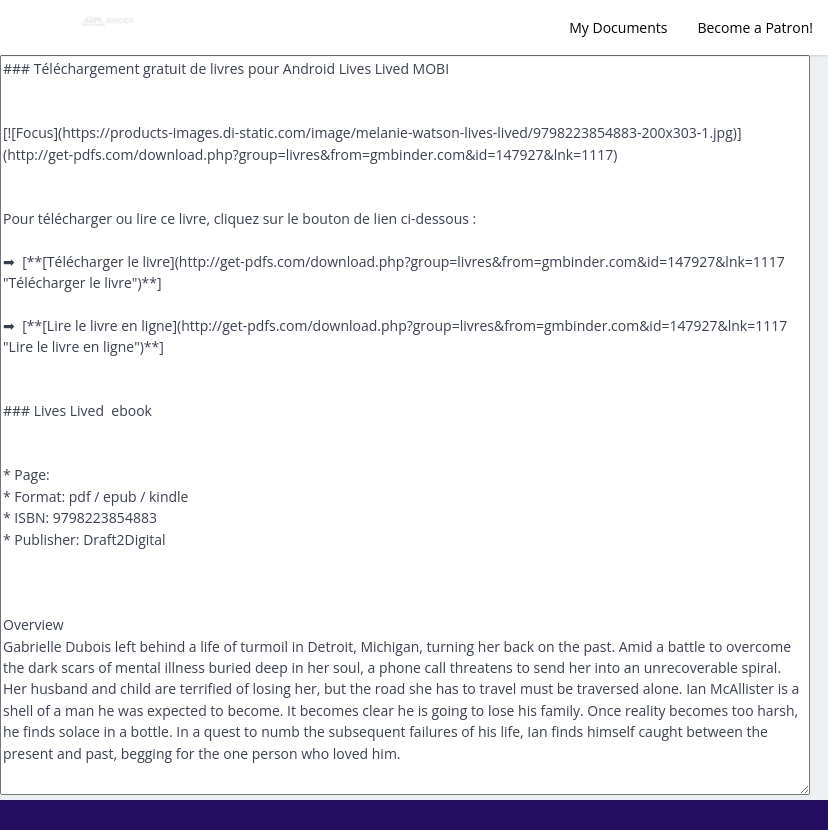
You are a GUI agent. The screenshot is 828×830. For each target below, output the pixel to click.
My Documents (618, 27)
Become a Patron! (755, 27)
